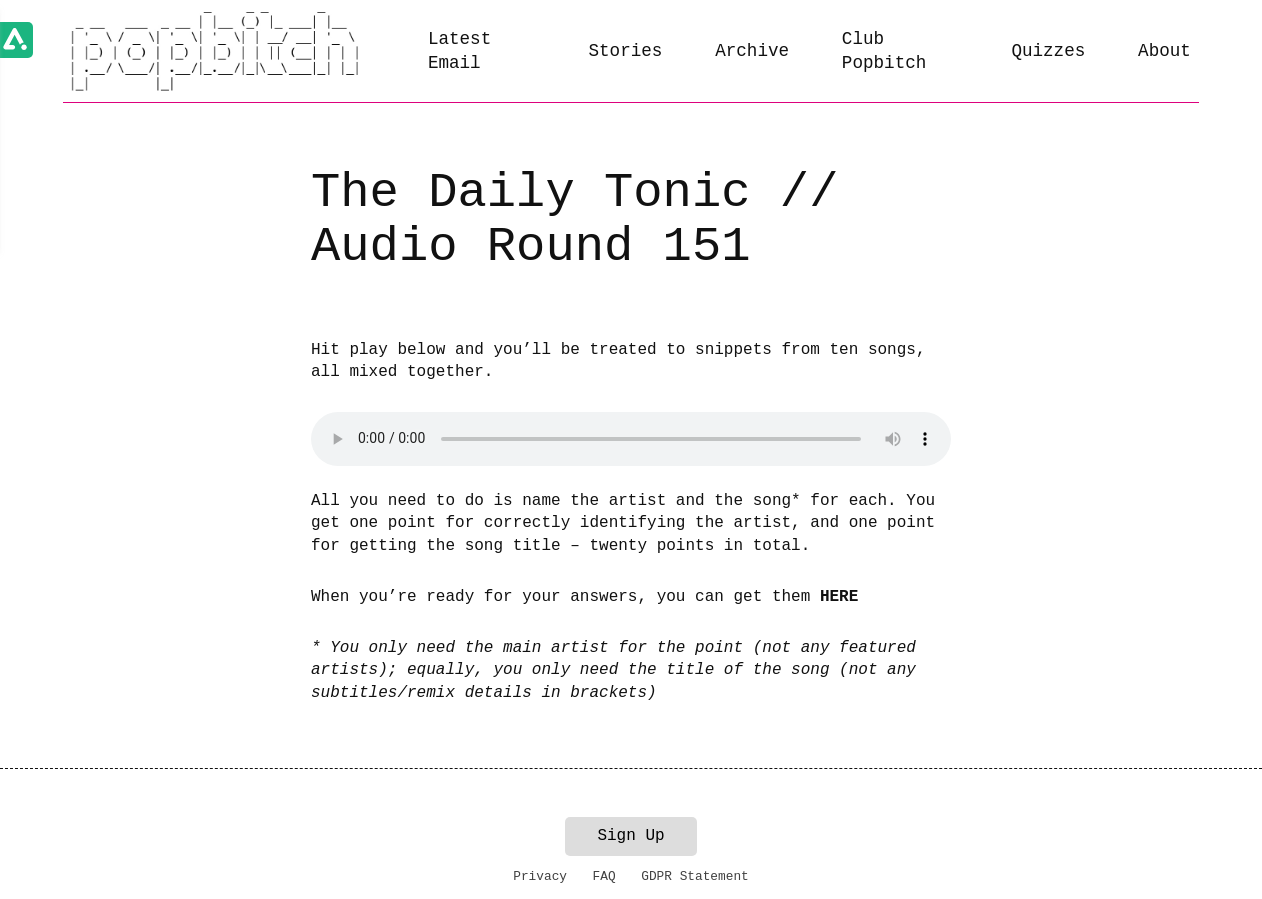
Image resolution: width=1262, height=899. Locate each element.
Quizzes (1048, 51)
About (1164, 51)
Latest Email (459, 51)
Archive (752, 51)
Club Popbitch (884, 51)
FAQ (604, 876)
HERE (839, 597)
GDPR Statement (695, 876)
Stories (625, 51)
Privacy (540, 876)
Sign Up (630, 836)
